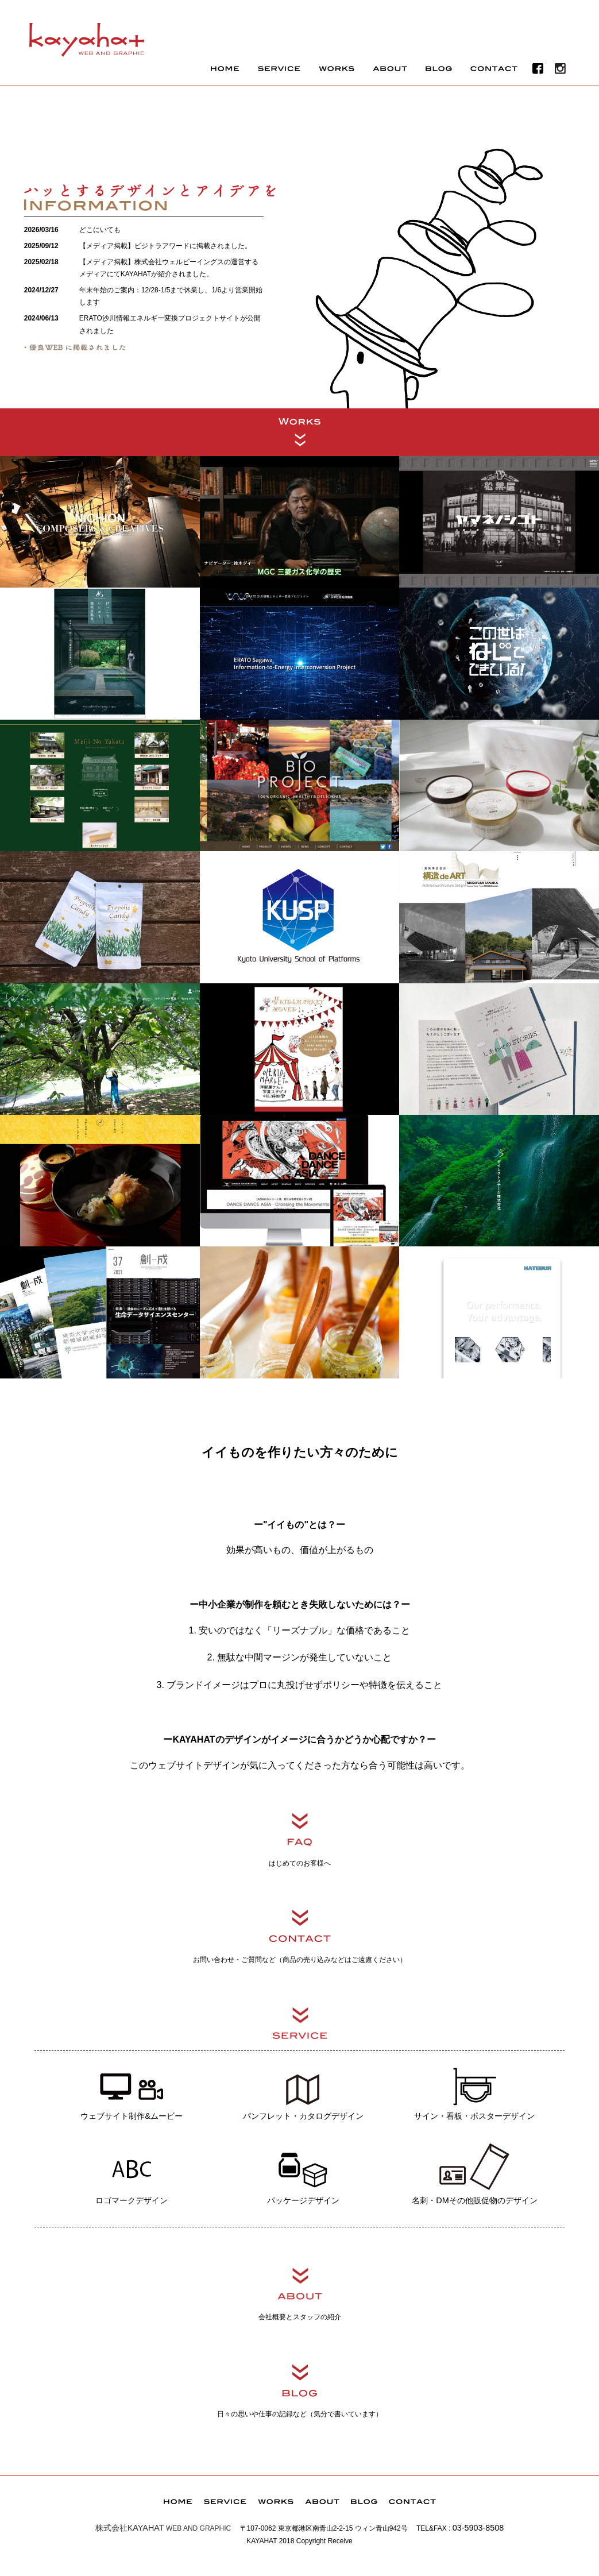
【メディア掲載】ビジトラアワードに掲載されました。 (165, 246)
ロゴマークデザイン (131, 2172)
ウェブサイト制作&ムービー (131, 2087)
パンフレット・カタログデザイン (303, 2087)
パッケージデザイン (303, 2172)
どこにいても (100, 230)
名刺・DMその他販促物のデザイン (474, 2172)
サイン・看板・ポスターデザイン (474, 2087)
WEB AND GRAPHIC (163, 2528)
